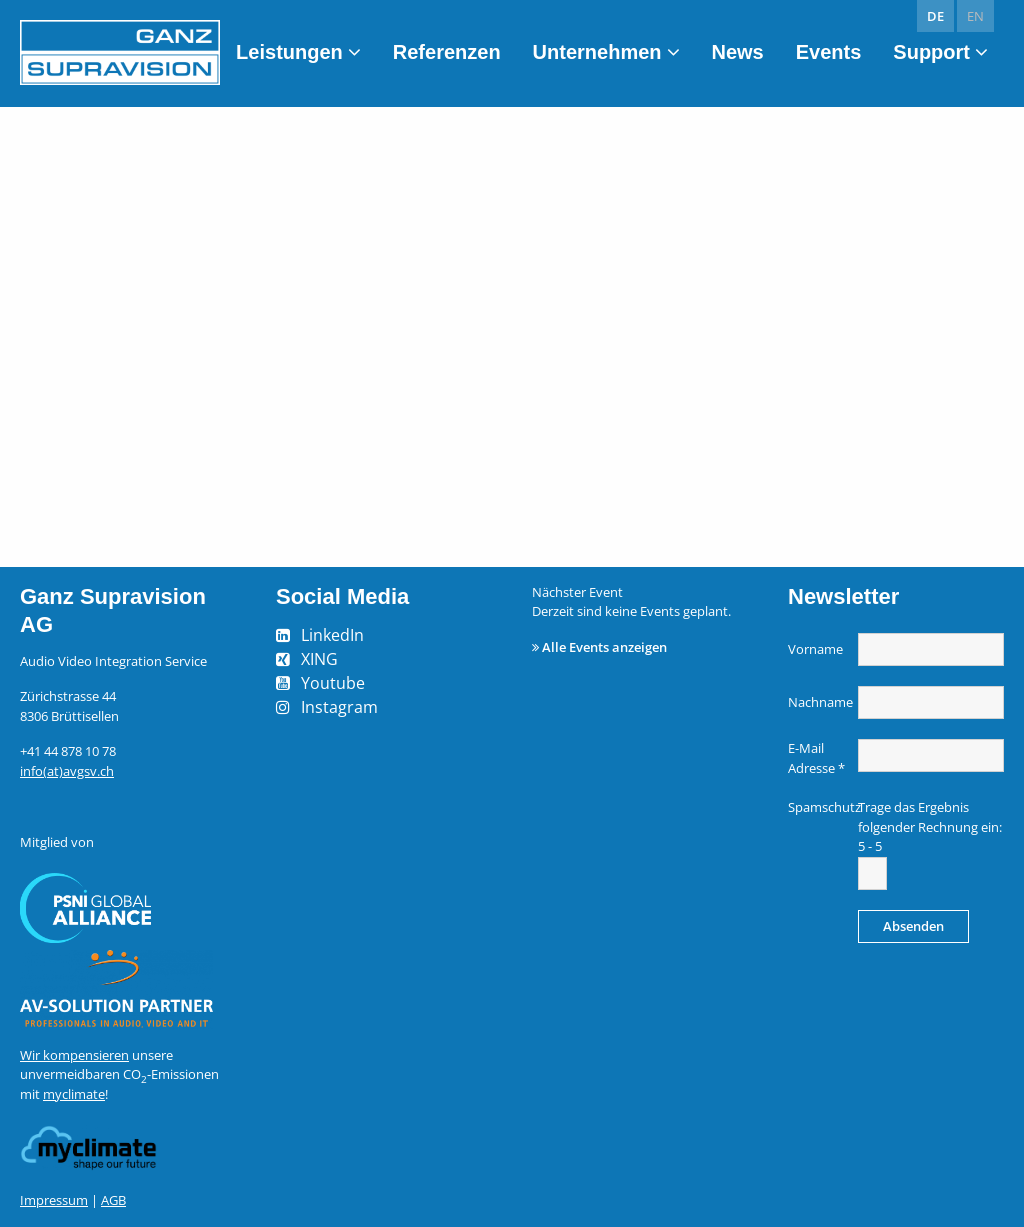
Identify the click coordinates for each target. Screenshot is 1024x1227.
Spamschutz (820, 807)
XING (319, 659)
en (975, 16)
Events (829, 52)
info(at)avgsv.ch (67, 771)
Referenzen (447, 52)
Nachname (820, 702)
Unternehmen (597, 52)
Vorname (815, 649)
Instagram (339, 707)
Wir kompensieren (74, 1055)
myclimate (74, 1094)
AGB (113, 1200)
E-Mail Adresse (816, 758)
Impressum (54, 1200)
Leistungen (289, 52)
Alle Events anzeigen (604, 647)
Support (931, 52)
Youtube (333, 683)
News (738, 52)
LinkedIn (332, 635)
